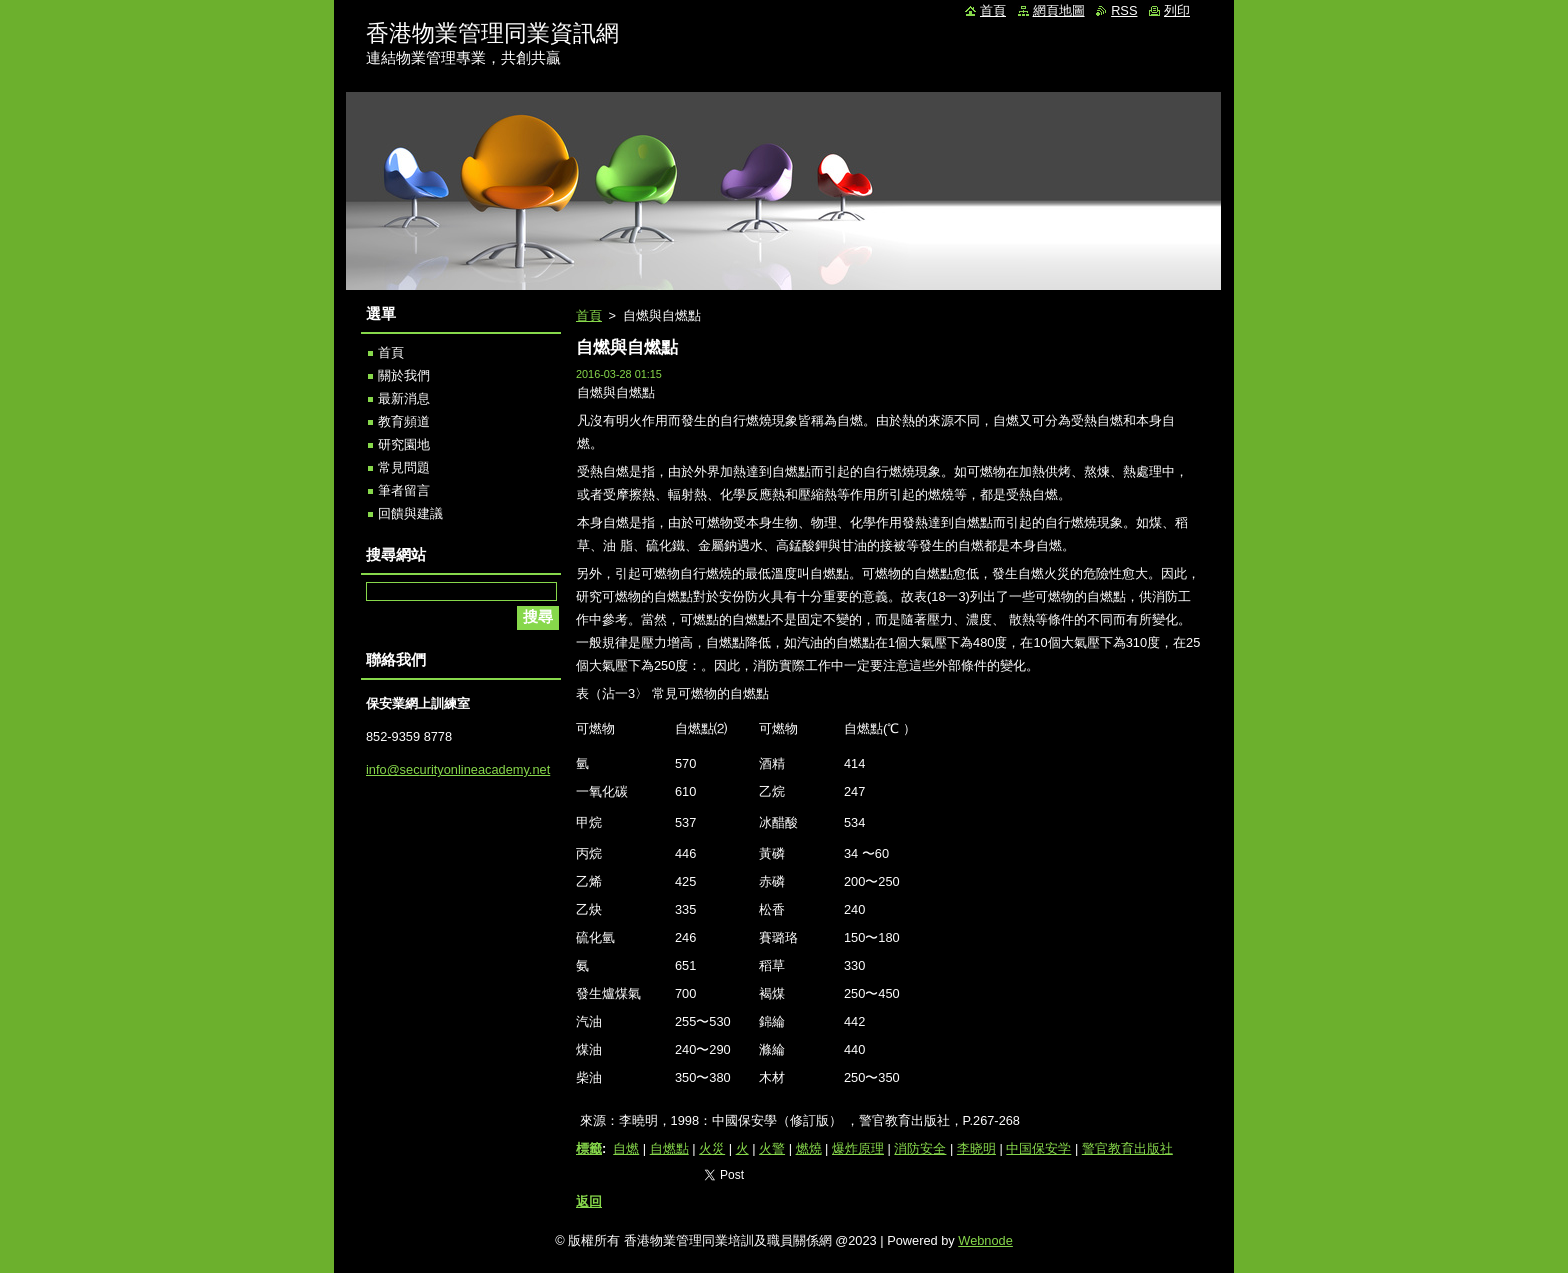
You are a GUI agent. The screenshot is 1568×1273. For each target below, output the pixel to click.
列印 (1177, 10)
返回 (589, 1201)
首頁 (589, 315)
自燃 (626, 1148)
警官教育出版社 (1127, 1148)
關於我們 (404, 375)
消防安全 (920, 1148)
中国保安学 (1038, 1148)
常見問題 (404, 467)
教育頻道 (404, 421)
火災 (712, 1148)
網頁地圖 (1059, 10)
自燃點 (669, 1148)
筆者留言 (404, 490)
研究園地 (404, 444)
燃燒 (809, 1148)
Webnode (985, 1240)
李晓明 (976, 1148)
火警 (772, 1148)
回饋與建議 (410, 513)
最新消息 (404, 398)
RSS (1124, 10)
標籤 (589, 1148)
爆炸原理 (858, 1148)
